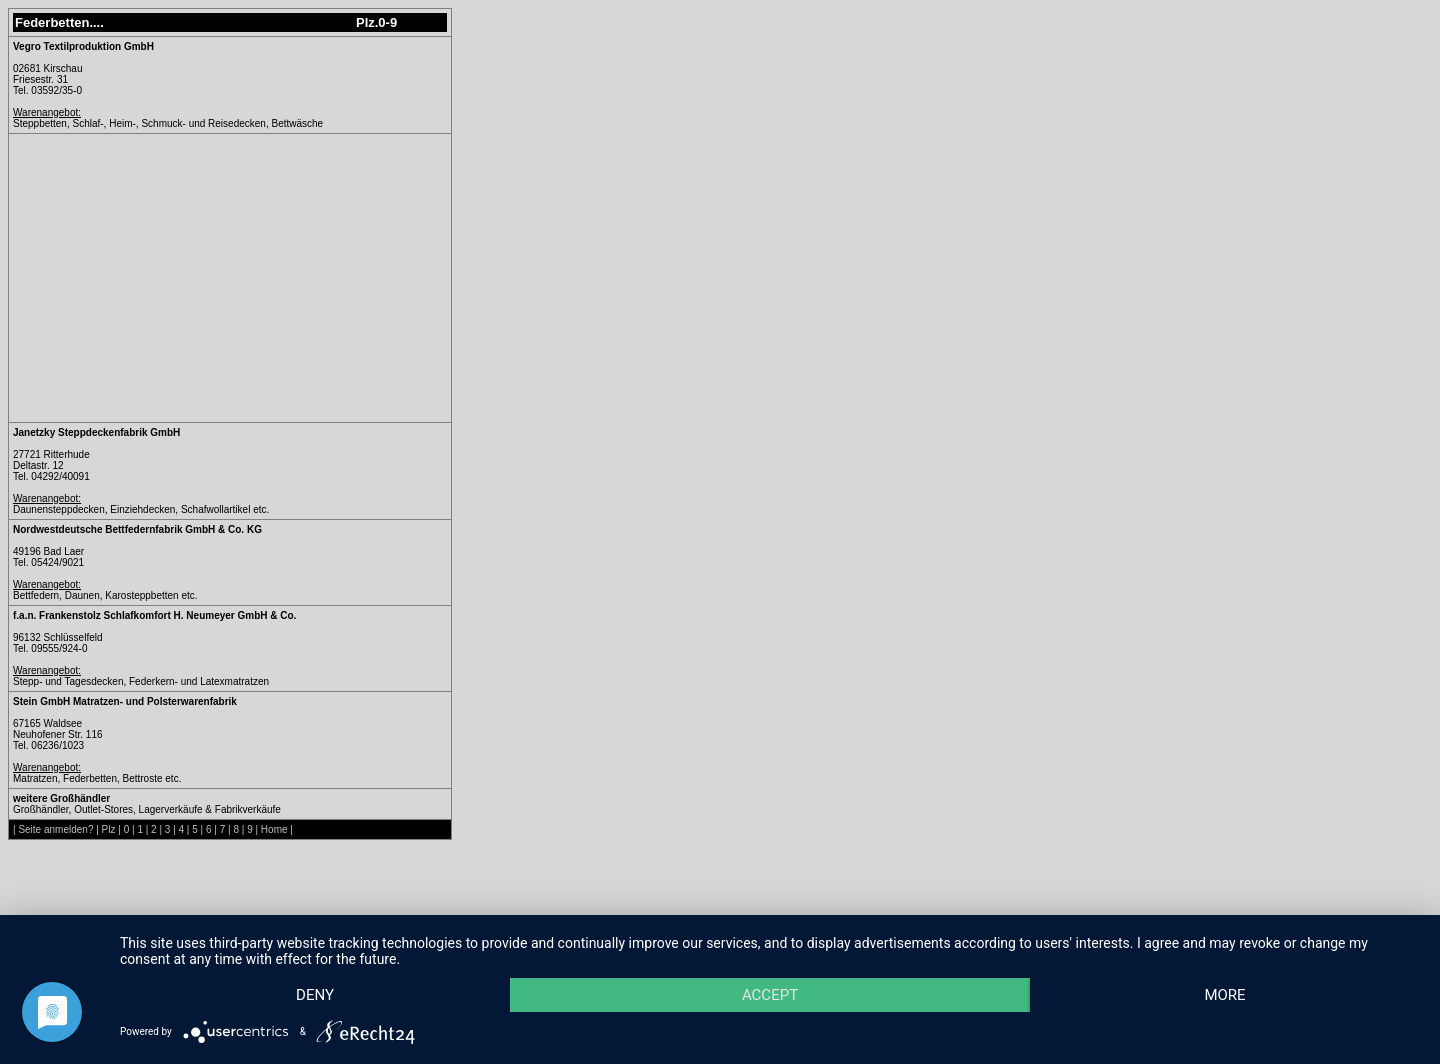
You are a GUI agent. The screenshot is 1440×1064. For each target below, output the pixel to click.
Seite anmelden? (55, 829)
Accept (770, 995)
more (1224, 995)
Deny (315, 995)
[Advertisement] (181, 278)
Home (274, 829)
